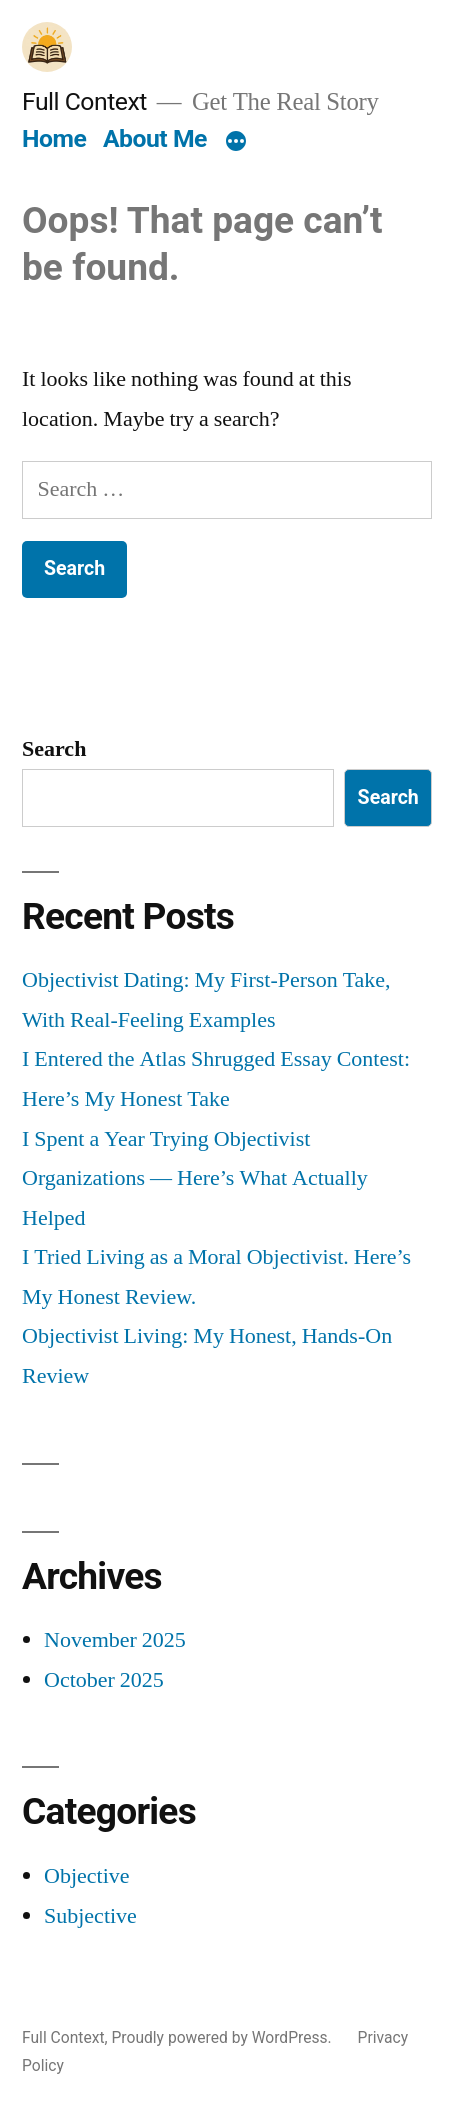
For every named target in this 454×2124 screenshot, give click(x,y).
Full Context (84, 101)
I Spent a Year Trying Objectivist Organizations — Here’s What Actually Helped (195, 1178)
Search (54, 749)
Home (54, 138)
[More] (236, 143)
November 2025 (115, 1640)
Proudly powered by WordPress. (223, 2037)
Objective (87, 1876)
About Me (155, 138)
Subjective (90, 1916)
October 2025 (104, 1680)
